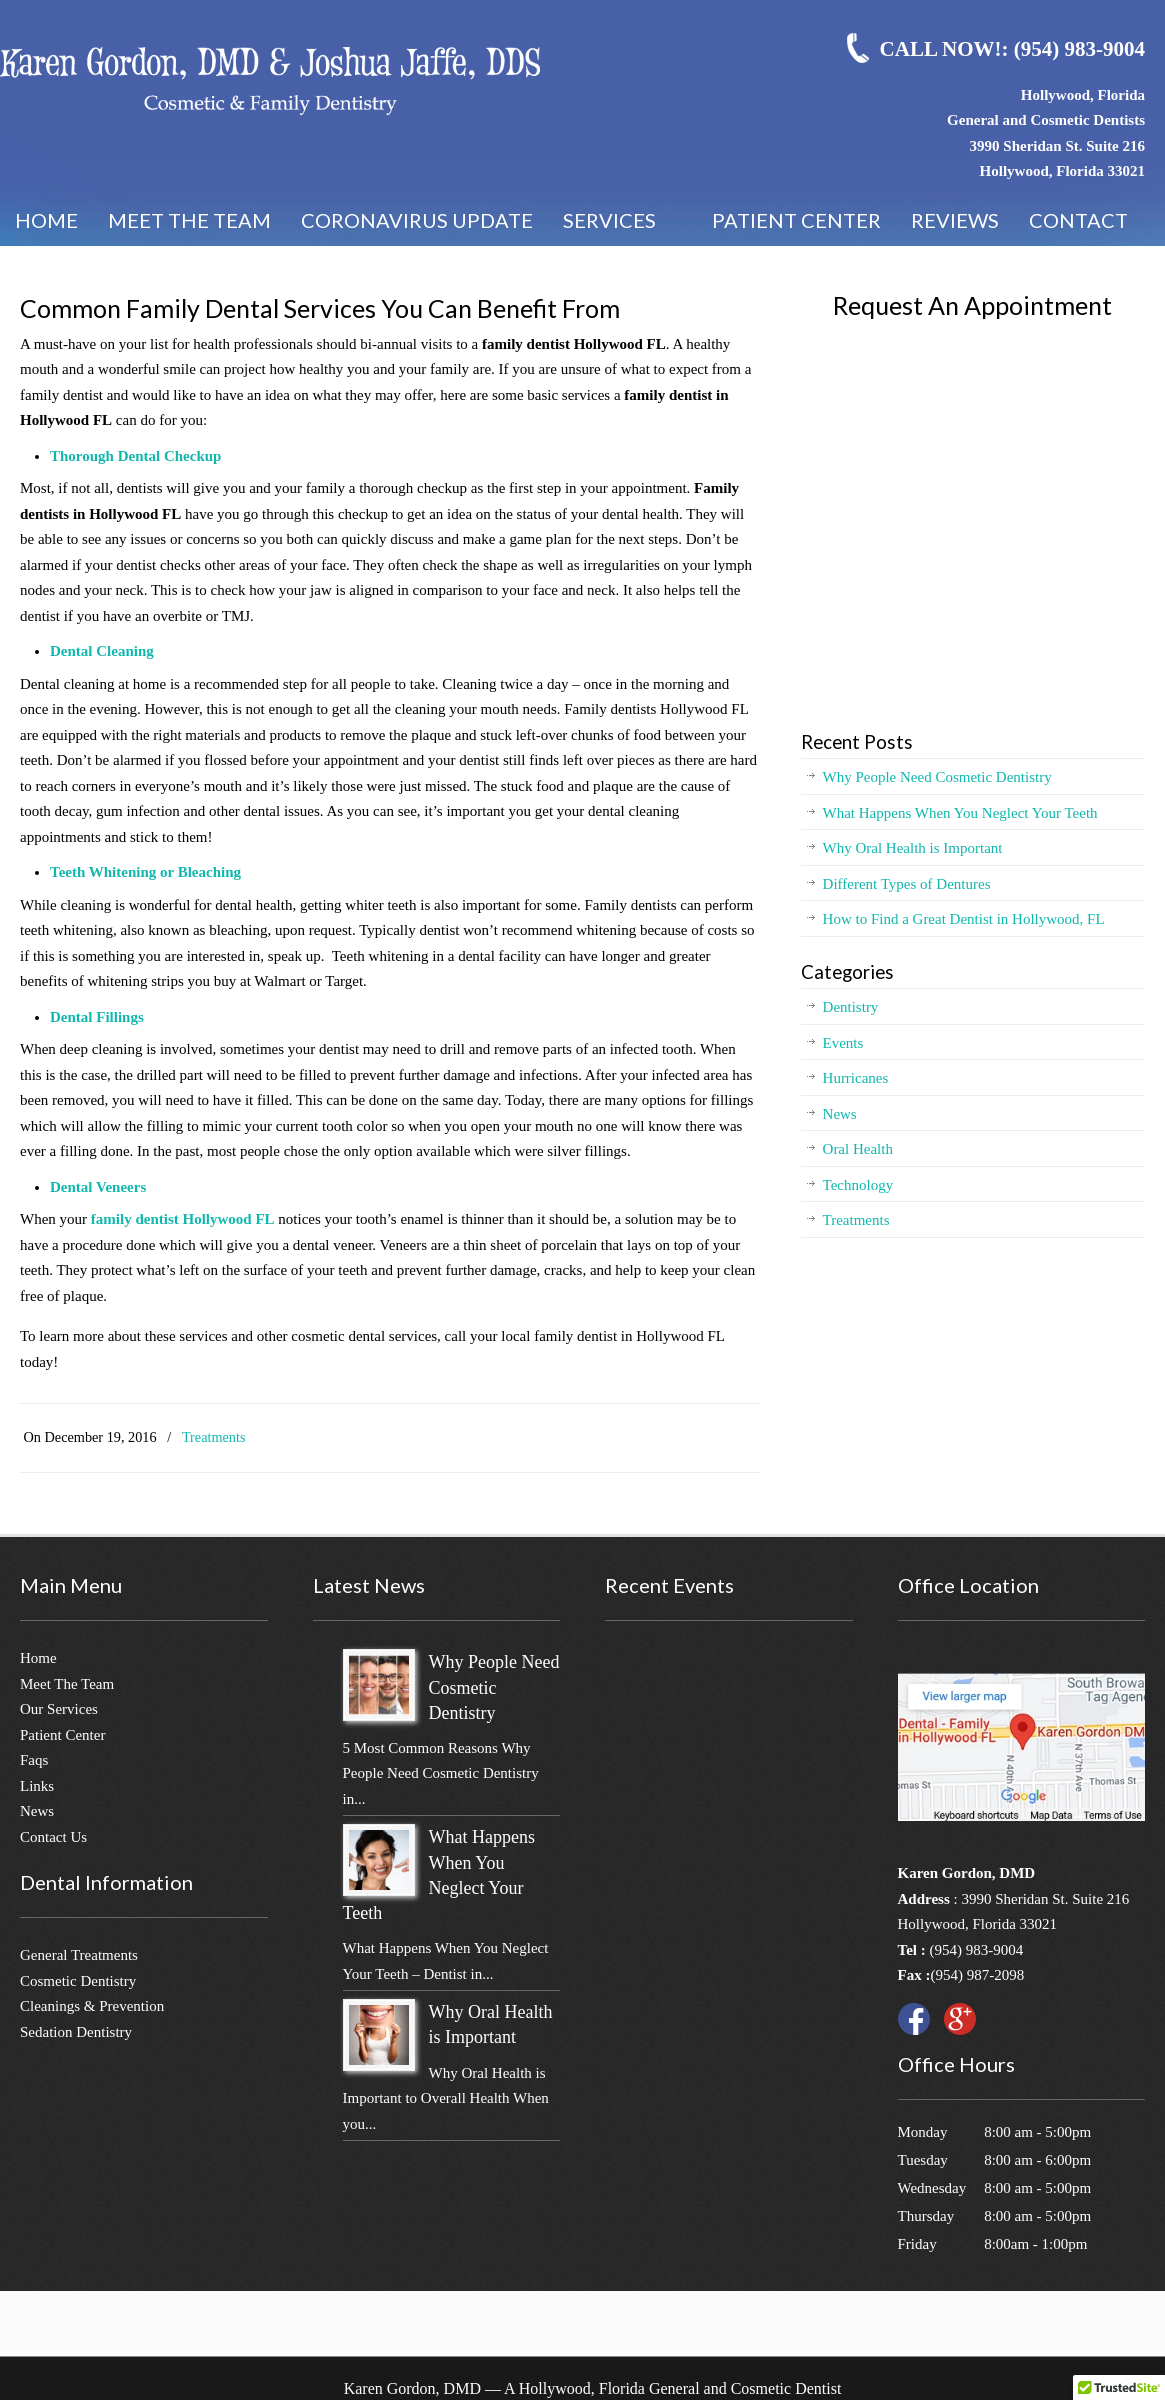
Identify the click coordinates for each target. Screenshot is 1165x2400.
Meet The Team (67, 1684)
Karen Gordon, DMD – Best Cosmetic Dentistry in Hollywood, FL (270, 81)
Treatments (214, 1437)
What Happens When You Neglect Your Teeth (960, 813)
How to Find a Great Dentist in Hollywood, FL (964, 919)
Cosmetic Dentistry (78, 1981)
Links (37, 1786)
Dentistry (851, 1007)
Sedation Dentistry (76, 2032)
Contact (1078, 220)
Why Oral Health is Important (913, 848)
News (840, 1114)
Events (843, 1043)
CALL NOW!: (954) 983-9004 (1012, 49)
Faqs (34, 1760)
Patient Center (796, 220)
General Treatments (79, 1955)
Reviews (955, 220)
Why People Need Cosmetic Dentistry (937, 777)
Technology (858, 1185)
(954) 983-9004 (976, 1950)
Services (622, 226)
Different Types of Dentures (907, 884)
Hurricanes (856, 1078)
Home (46, 220)
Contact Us (53, 1837)
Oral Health (858, 1149)
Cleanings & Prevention (92, 2006)
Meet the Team (189, 220)
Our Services (59, 1709)
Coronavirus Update (417, 220)
